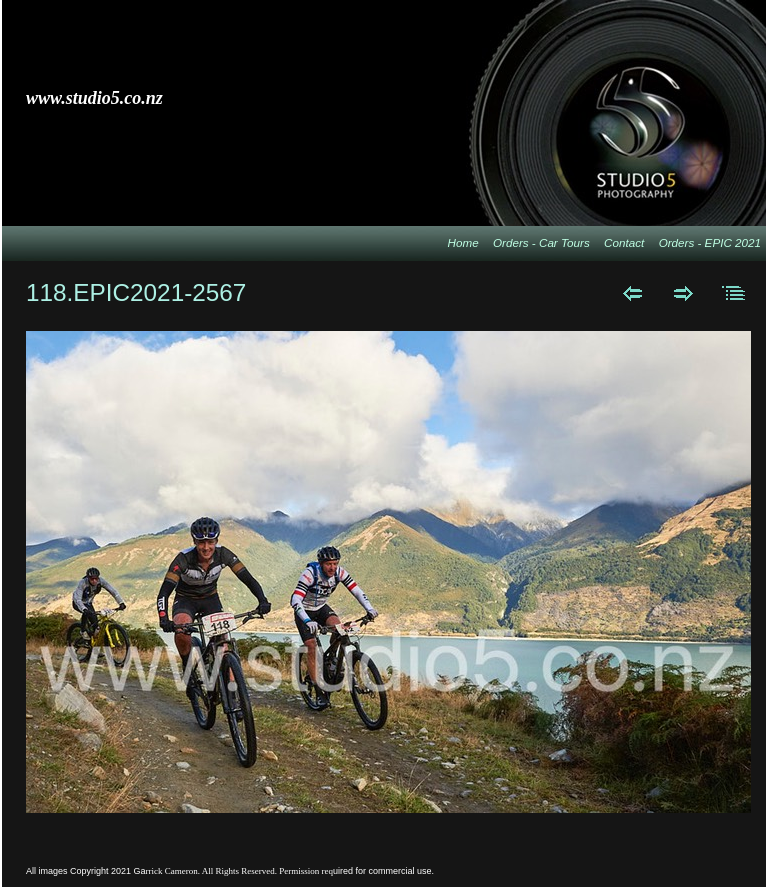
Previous (632, 293)
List (734, 293)
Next (683, 293)
